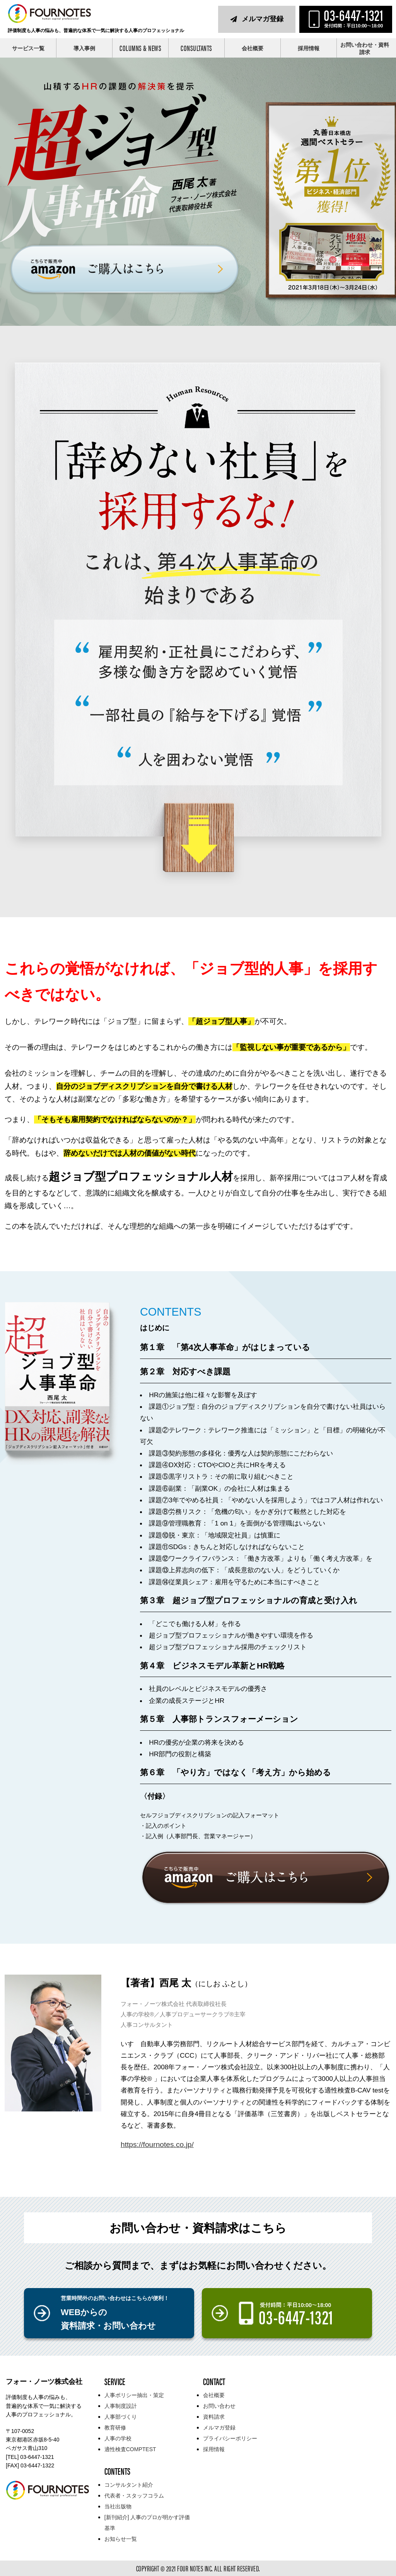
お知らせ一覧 (120, 2539)
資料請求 (214, 2417)
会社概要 (252, 48)
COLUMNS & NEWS (140, 47)
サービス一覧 (28, 48)
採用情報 (308, 48)
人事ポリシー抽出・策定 (134, 2395)
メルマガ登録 (262, 19)
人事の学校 (117, 2438)
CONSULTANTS (196, 47)
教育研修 (115, 2427)
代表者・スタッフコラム (134, 2496)
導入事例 (84, 48)
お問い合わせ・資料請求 (364, 49)
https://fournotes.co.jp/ (157, 2144)
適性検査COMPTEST (130, 2449)
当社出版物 (117, 2506)
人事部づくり (120, 2417)
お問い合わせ (219, 2406)
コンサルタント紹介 (128, 2485)
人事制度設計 (120, 2406)
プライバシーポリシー (230, 2438)
